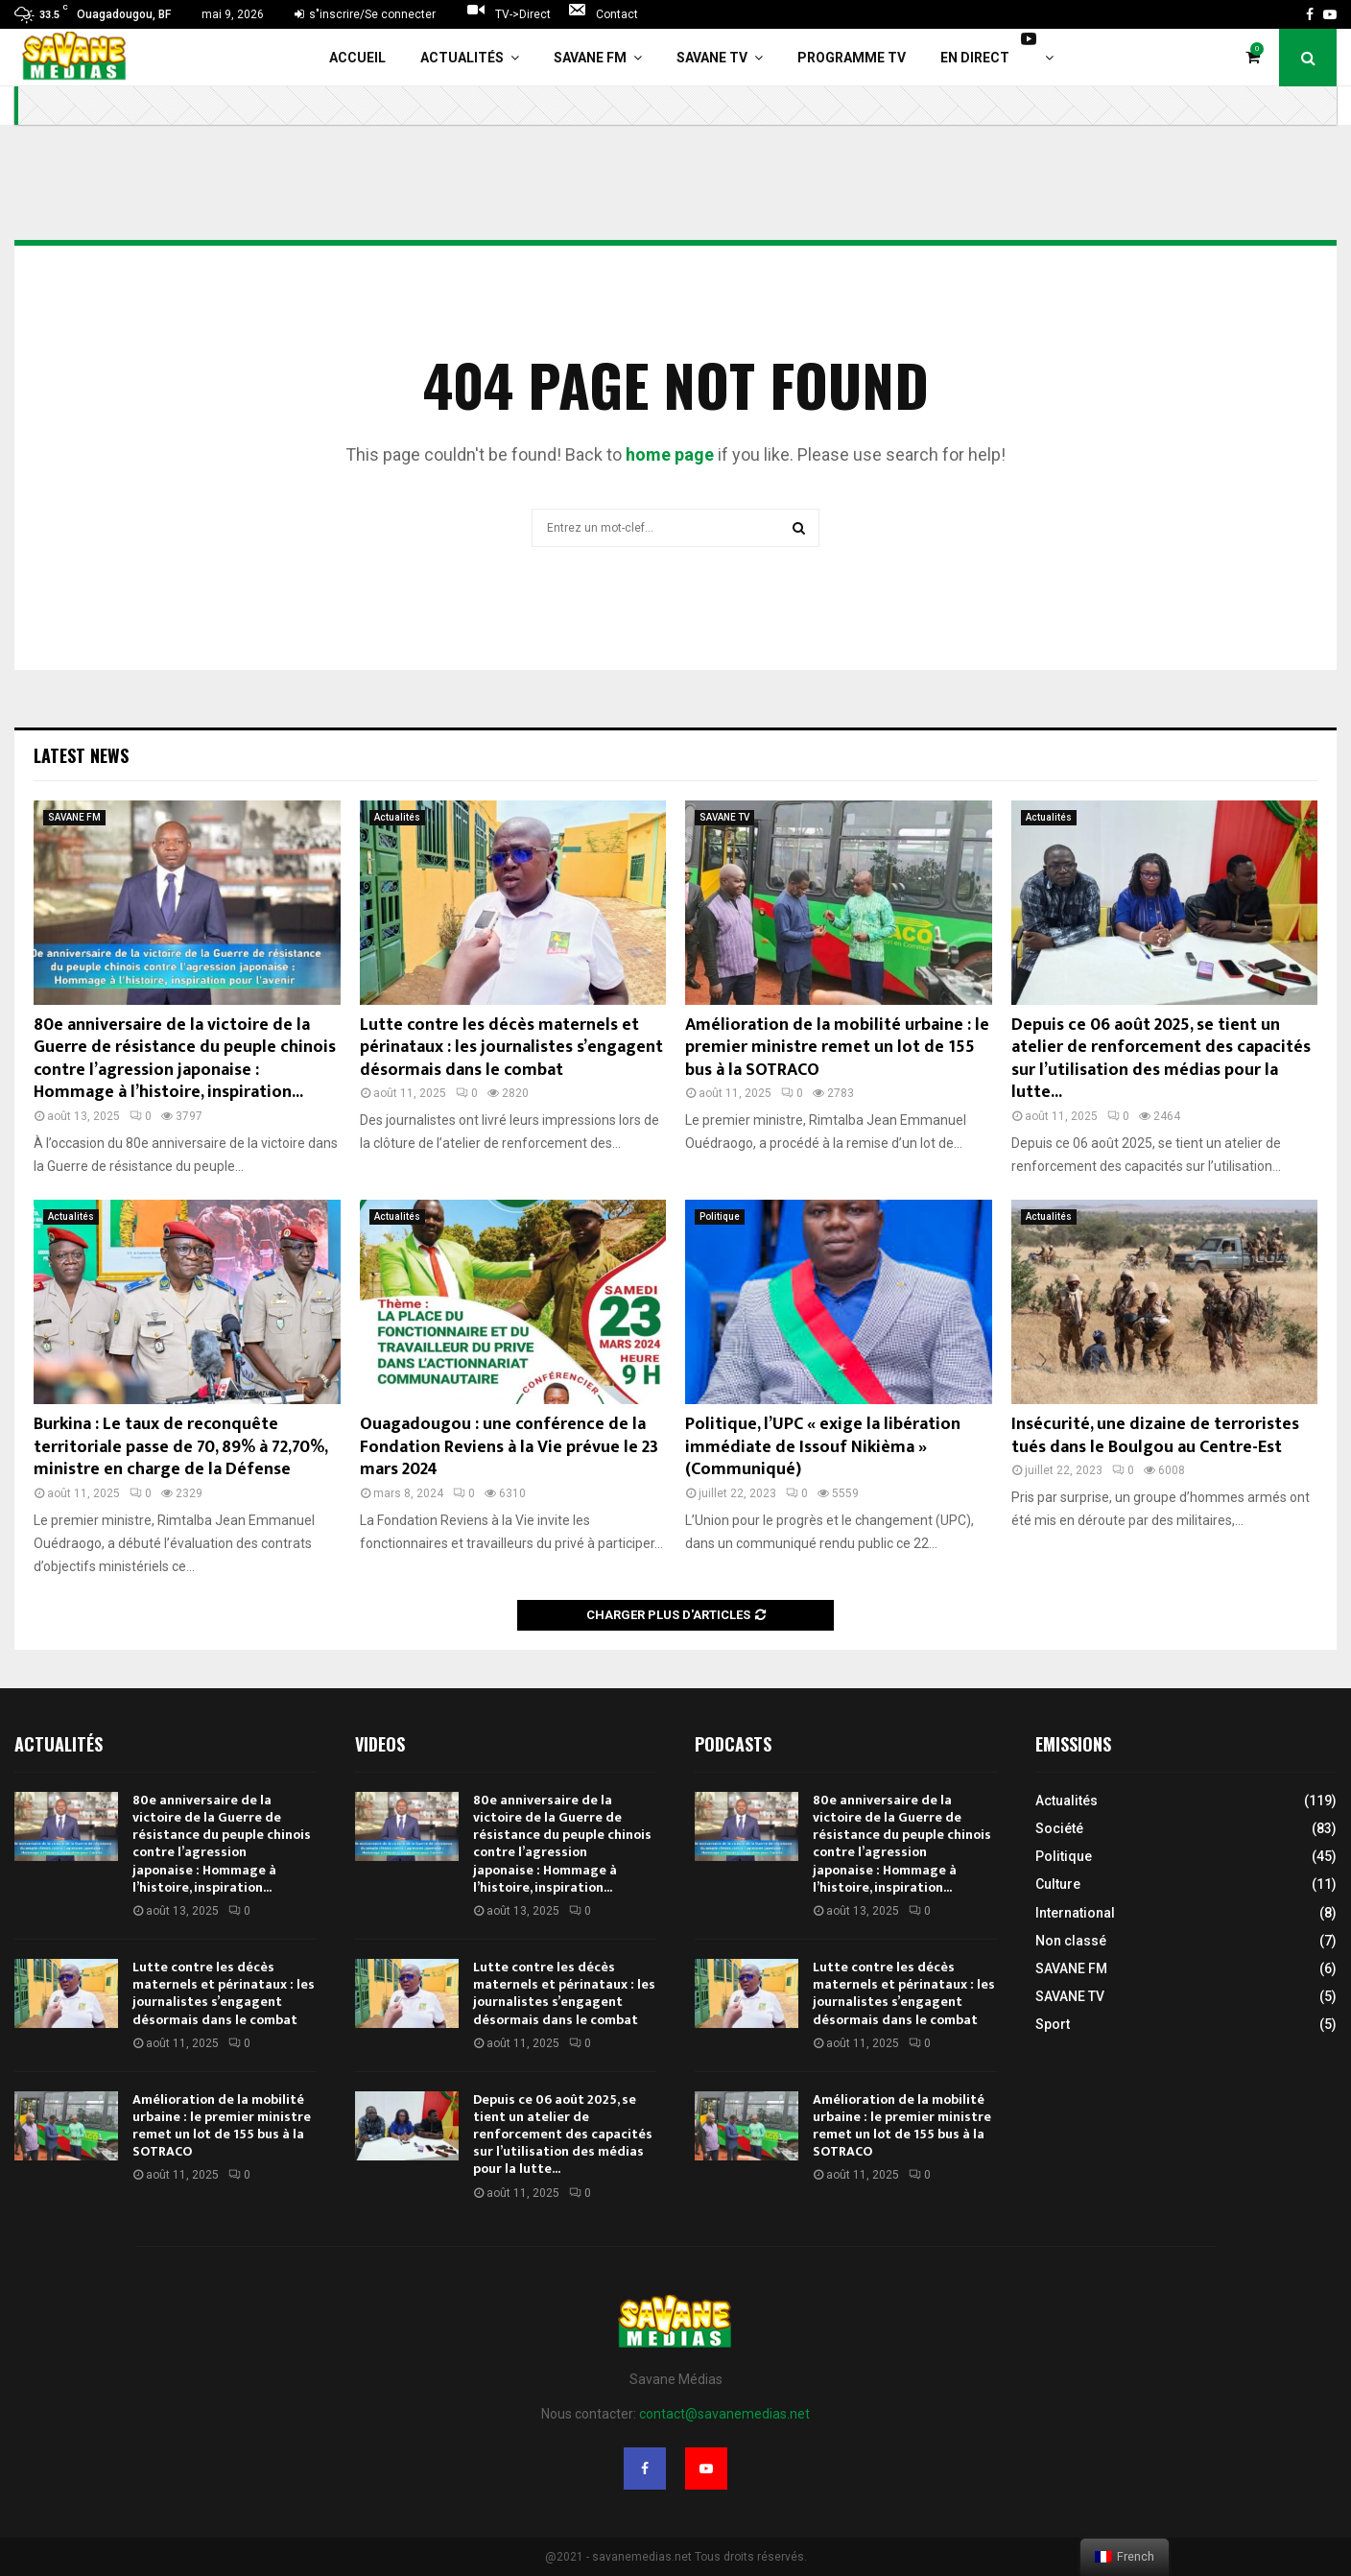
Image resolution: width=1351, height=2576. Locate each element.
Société (1059, 1828)
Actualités (462, 57)
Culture (1057, 1884)
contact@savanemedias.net (724, 2413)
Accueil (357, 57)
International (1075, 1912)
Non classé (1070, 1940)
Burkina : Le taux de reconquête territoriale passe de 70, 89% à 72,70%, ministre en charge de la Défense (180, 1447)
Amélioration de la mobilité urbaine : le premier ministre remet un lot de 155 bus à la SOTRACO (837, 1048)
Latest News (81, 755)
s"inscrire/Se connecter (365, 14)
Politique (719, 1216)
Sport (1052, 2024)
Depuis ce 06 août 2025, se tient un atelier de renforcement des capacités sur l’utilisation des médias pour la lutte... (1161, 1059)
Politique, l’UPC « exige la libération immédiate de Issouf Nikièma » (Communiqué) (822, 1447)
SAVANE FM (590, 57)
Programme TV (851, 57)
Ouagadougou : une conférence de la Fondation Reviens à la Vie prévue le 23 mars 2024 (509, 1447)
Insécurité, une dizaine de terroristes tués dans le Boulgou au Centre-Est (1155, 1435)
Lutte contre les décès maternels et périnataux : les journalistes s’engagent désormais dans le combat (511, 1048)
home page (670, 454)
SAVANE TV (711, 57)
